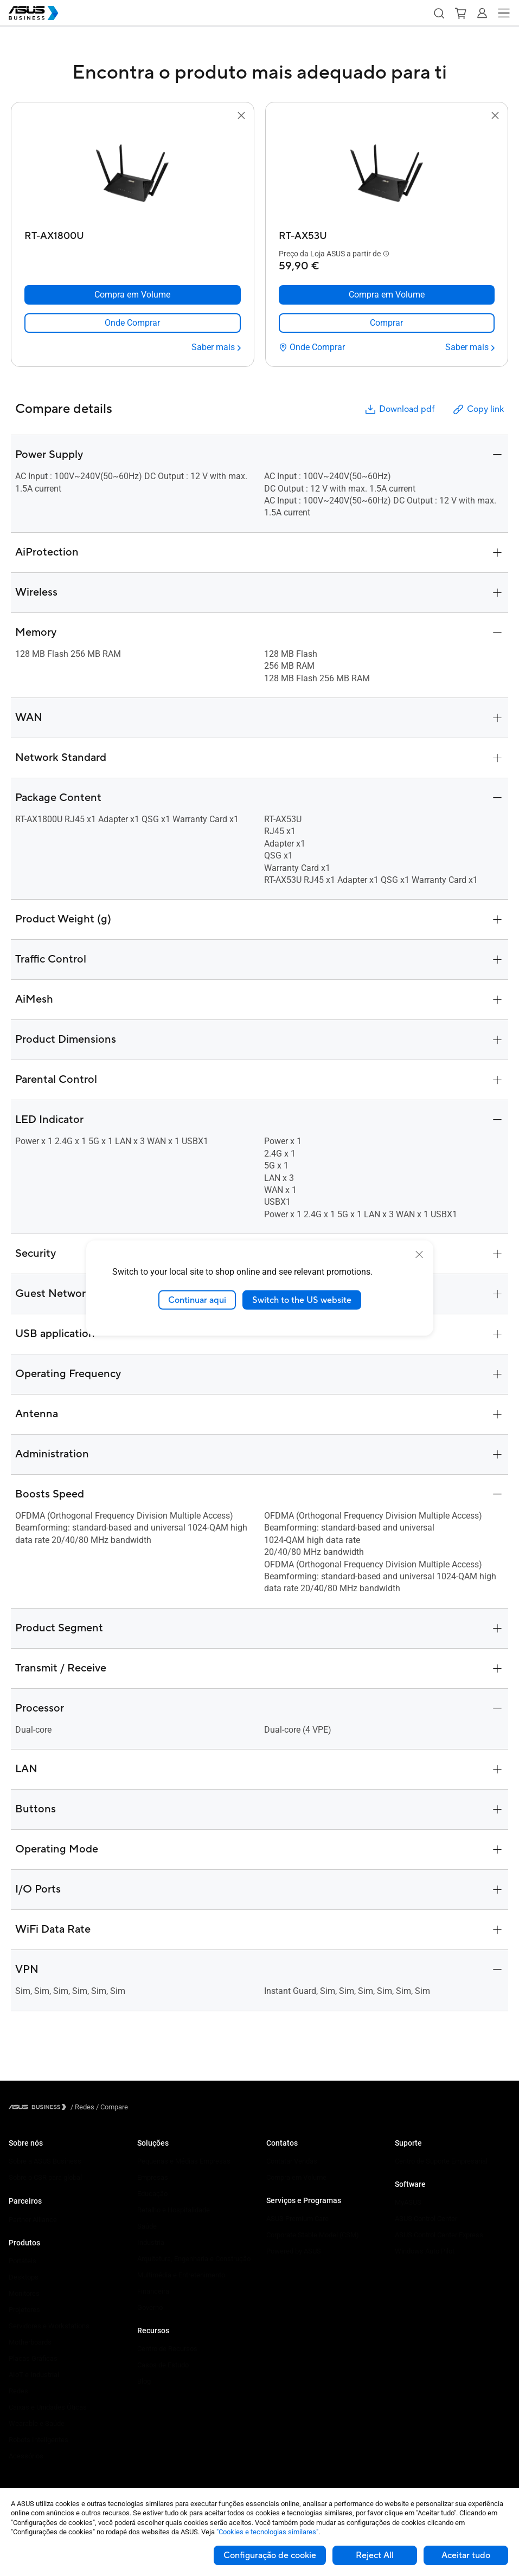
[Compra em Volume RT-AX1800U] (132, 295)
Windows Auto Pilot (424, 2251)
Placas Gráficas (33, 2358)
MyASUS (408, 2202)
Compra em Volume (296, 2177)
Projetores (24, 2310)
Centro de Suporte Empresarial (441, 2161)
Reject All (375, 2555)
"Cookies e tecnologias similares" (267, 2532)
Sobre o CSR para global (45, 2177)
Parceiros (25, 2201)
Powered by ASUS (293, 2251)
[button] (438, 13)
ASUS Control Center (426, 2219)
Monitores (24, 2293)
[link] (132, 323)
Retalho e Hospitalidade (173, 2210)
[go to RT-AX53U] (387, 174)
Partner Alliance (33, 2220)
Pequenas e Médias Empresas (183, 2161)
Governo (150, 2307)
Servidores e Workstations (49, 2326)
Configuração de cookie (269, 2555)
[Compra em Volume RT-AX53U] (387, 295)
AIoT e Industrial (34, 2375)
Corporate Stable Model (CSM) (312, 2235)
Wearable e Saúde (37, 2423)
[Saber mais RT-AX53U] (470, 347)
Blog (144, 2381)
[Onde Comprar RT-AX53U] (312, 347)
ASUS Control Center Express (439, 2235)
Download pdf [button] (399, 409)
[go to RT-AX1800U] (132, 174)
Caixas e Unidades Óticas (48, 2407)
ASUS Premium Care (297, 2219)
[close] (419, 1254)
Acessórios (26, 2456)
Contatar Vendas (291, 2161)
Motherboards (30, 2342)
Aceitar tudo (465, 2555)
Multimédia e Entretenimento (181, 2275)
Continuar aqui (197, 1299)
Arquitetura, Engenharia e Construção (194, 2259)
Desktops (24, 2277)
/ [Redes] (82, 2107)
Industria (150, 2242)
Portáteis (22, 2261)
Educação (152, 2194)
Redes (18, 2391)
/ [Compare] (111, 2107)
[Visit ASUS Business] (40, 2107)
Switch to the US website (301, 1299)
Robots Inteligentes (38, 2440)
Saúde (147, 2226)
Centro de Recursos (167, 2349)
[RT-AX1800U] (132, 233)
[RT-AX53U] (387, 233)
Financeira (153, 2291)
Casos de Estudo (163, 2365)
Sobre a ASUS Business (45, 2161)
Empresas (152, 2177)
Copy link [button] (478, 409)
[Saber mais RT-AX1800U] (216, 347)
